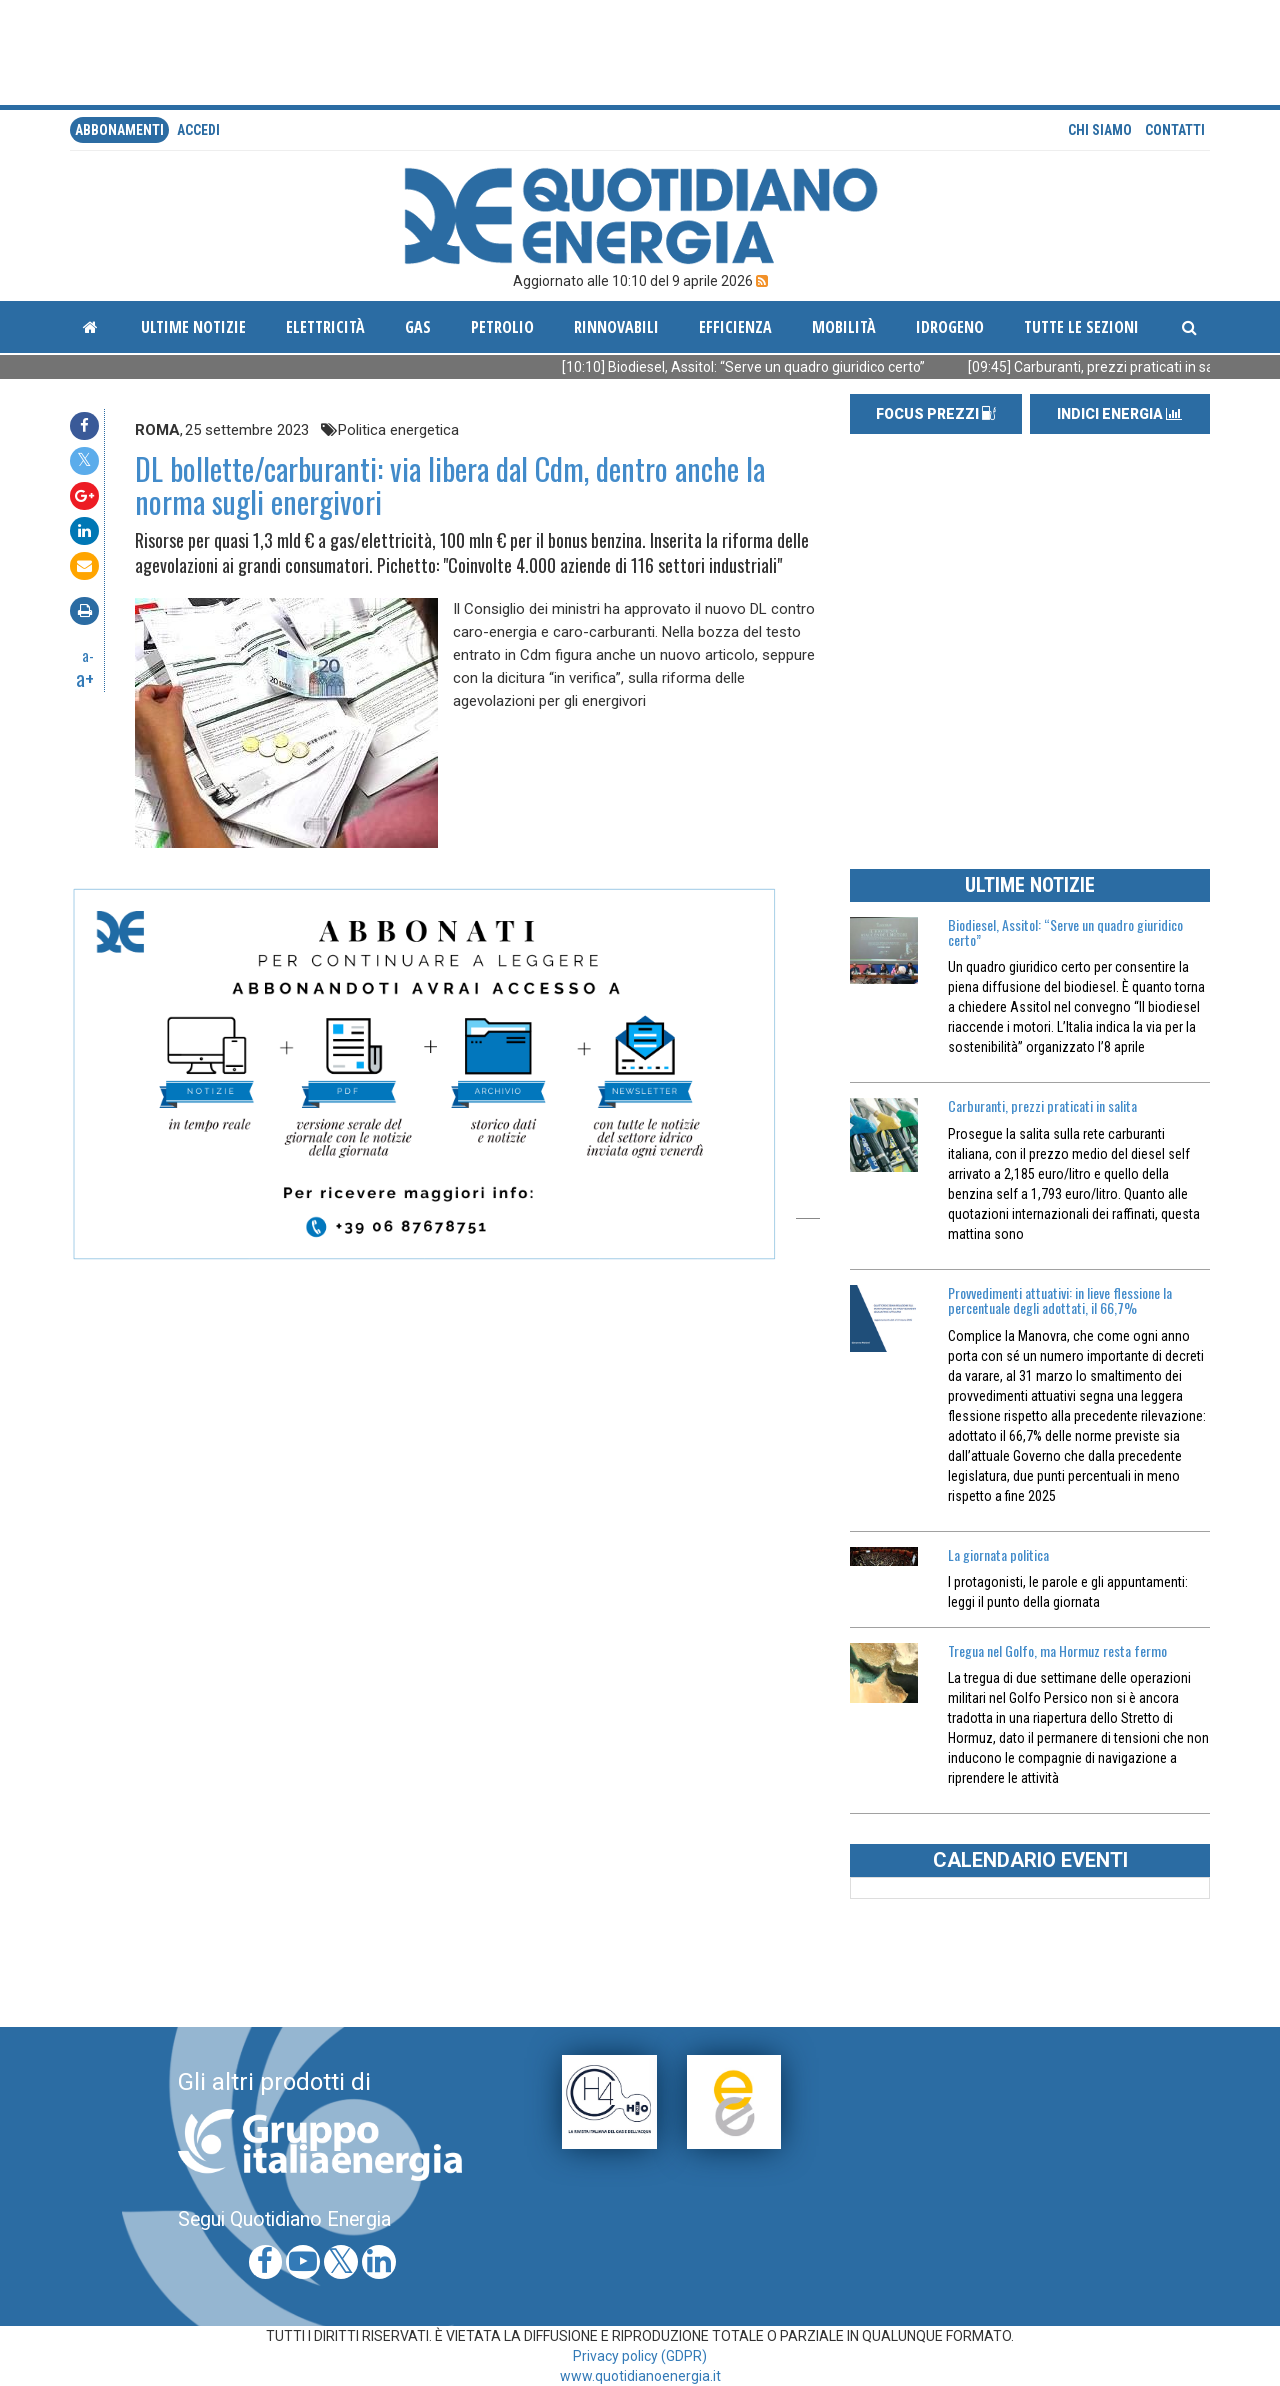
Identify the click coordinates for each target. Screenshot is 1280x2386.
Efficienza (735, 327)
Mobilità (844, 327)
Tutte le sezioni (1081, 327)
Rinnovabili (616, 327)
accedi (198, 130)
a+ (85, 678)
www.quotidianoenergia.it (640, 2376)
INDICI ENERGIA (1119, 414)
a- (88, 655)
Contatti (1175, 130)
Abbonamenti (119, 130)
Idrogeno (950, 327)
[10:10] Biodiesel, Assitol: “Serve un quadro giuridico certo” (772, 367)
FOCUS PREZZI (936, 414)
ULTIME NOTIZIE (1030, 885)
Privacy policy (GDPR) (640, 2356)
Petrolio (502, 327)
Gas (418, 327)
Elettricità (325, 327)
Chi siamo (1100, 130)
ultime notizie (193, 327)
